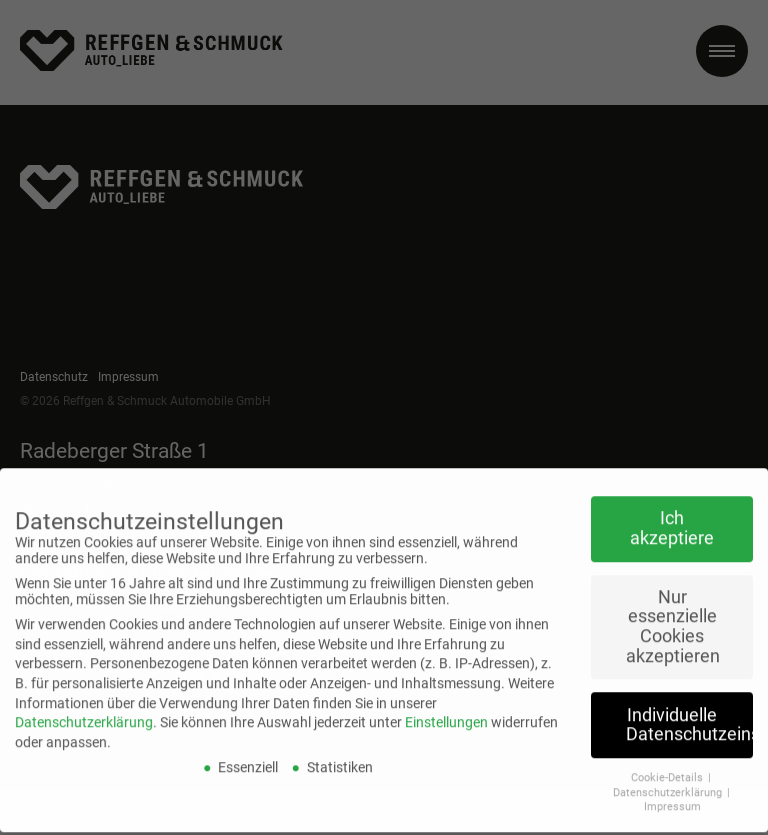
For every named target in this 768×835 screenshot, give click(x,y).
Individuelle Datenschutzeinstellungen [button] (689, 709)
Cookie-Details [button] (668, 761)
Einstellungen (446, 706)
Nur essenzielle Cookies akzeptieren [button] (673, 610)
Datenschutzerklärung (84, 706)
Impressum (672, 790)
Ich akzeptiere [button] (672, 512)
